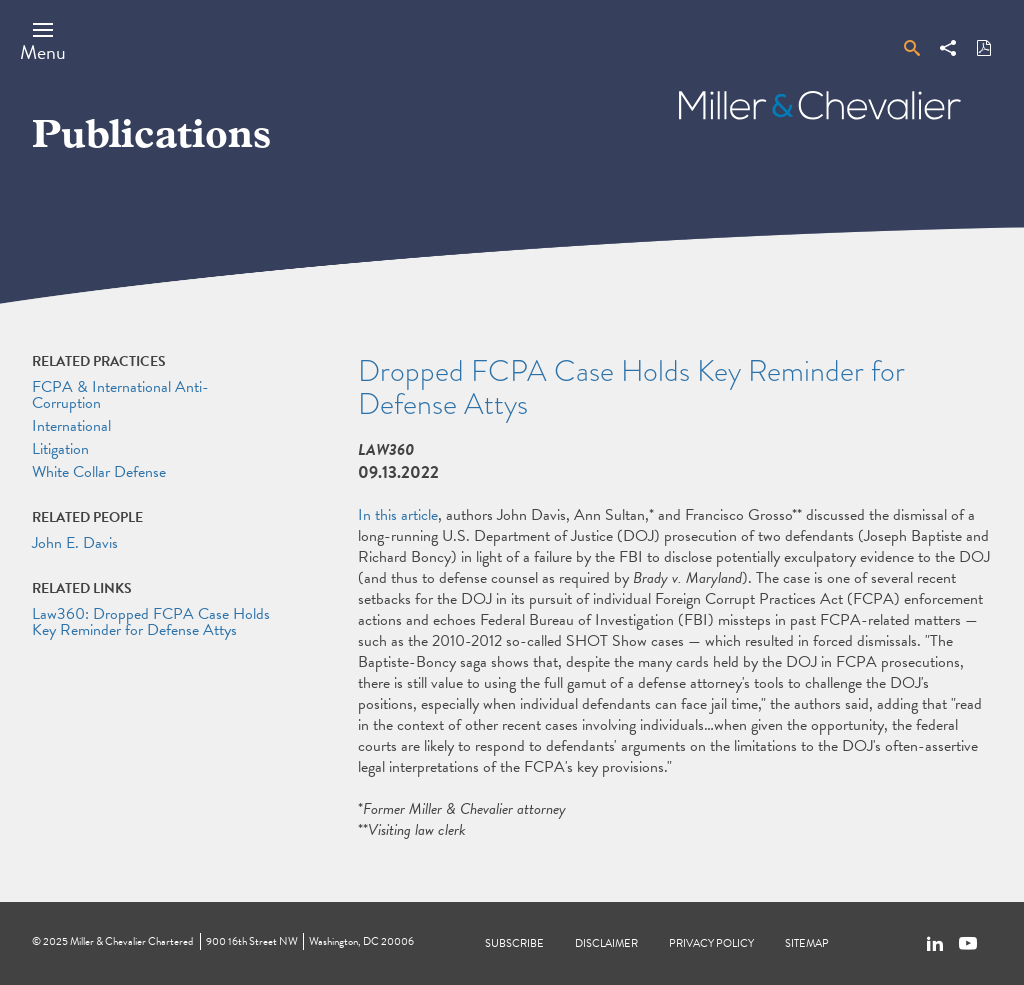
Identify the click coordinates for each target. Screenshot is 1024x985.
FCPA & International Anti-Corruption (120, 395)
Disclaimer (606, 943)
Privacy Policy (711, 943)
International (71, 426)
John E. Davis (75, 543)
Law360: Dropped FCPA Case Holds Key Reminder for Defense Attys (151, 622)
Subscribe (514, 943)
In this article (398, 515)
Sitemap (807, 943)
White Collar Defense (99, 472)
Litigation (60, 449)
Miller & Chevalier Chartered (131, 941)
